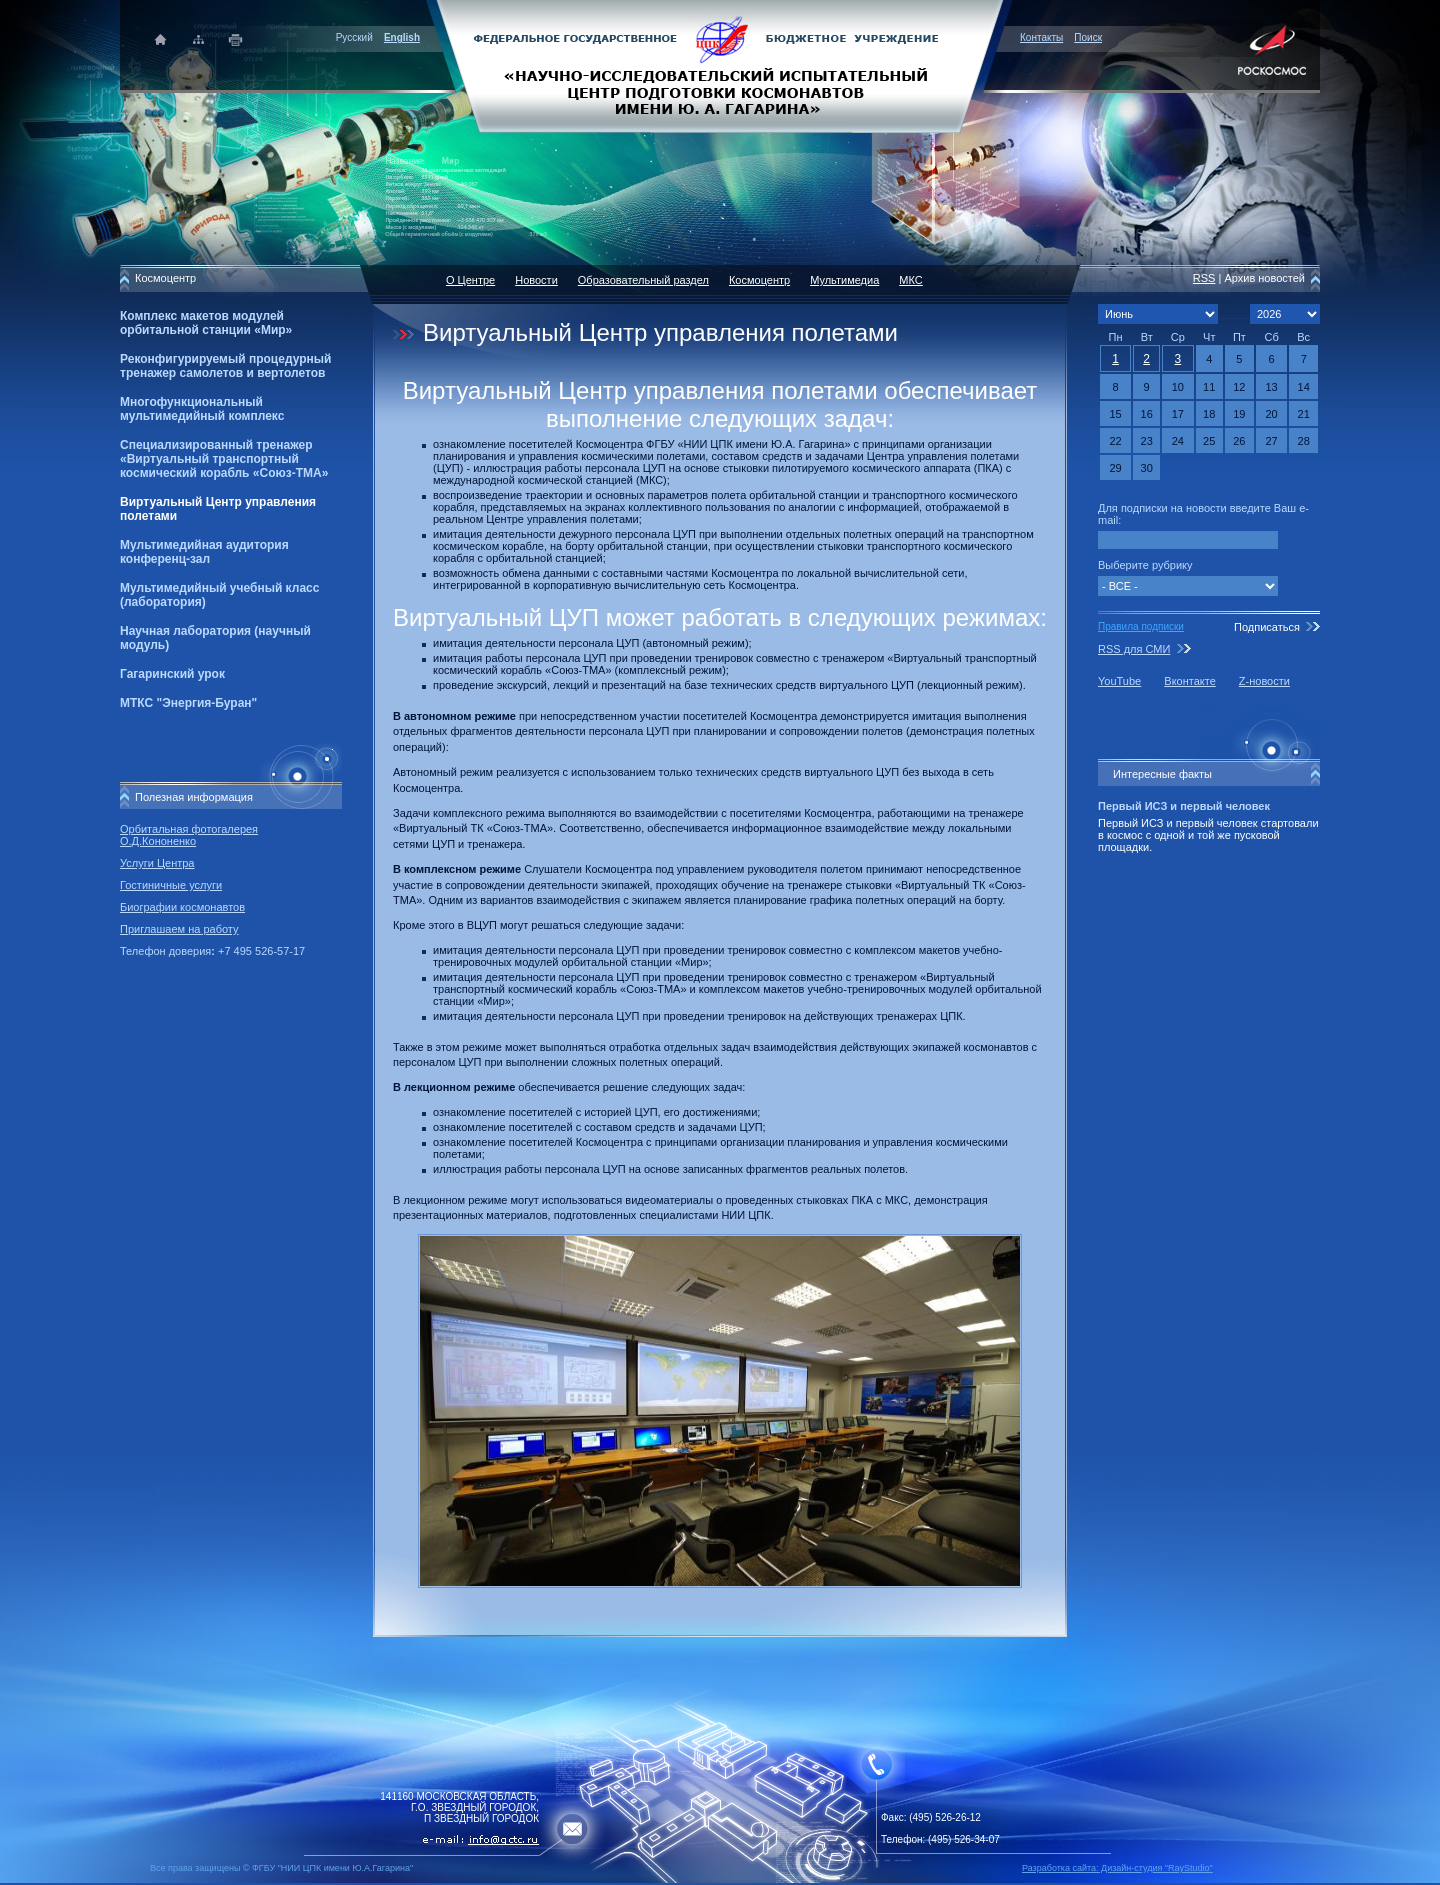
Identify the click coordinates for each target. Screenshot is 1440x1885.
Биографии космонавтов (182, 907)
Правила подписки (1141, 626)
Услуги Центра (157, 863)
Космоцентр (759, 280)
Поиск (1088, 37)
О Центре (470, 280)
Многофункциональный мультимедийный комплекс (202, 409)
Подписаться (1267, 627)
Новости (536, 280)
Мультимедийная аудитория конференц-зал (204, 552)
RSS (1204, 278)
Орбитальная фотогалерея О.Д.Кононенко (189, 835)
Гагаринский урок (172, 674)
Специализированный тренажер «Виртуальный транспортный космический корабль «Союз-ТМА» (224, 459)
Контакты (1041, 37)
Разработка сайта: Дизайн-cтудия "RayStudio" (1117, 1868)
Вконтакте (1189, 681)
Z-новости (1264, 681)
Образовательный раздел (643, 280)
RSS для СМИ (1134, 649)
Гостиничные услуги (171, 885)
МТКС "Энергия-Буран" (188, 703)
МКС (910, 280)
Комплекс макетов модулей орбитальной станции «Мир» (206, 323)
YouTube (1119, 681)
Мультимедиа (844, 280)
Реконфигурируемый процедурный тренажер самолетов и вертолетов (225, 366)
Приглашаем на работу (179, 929)
